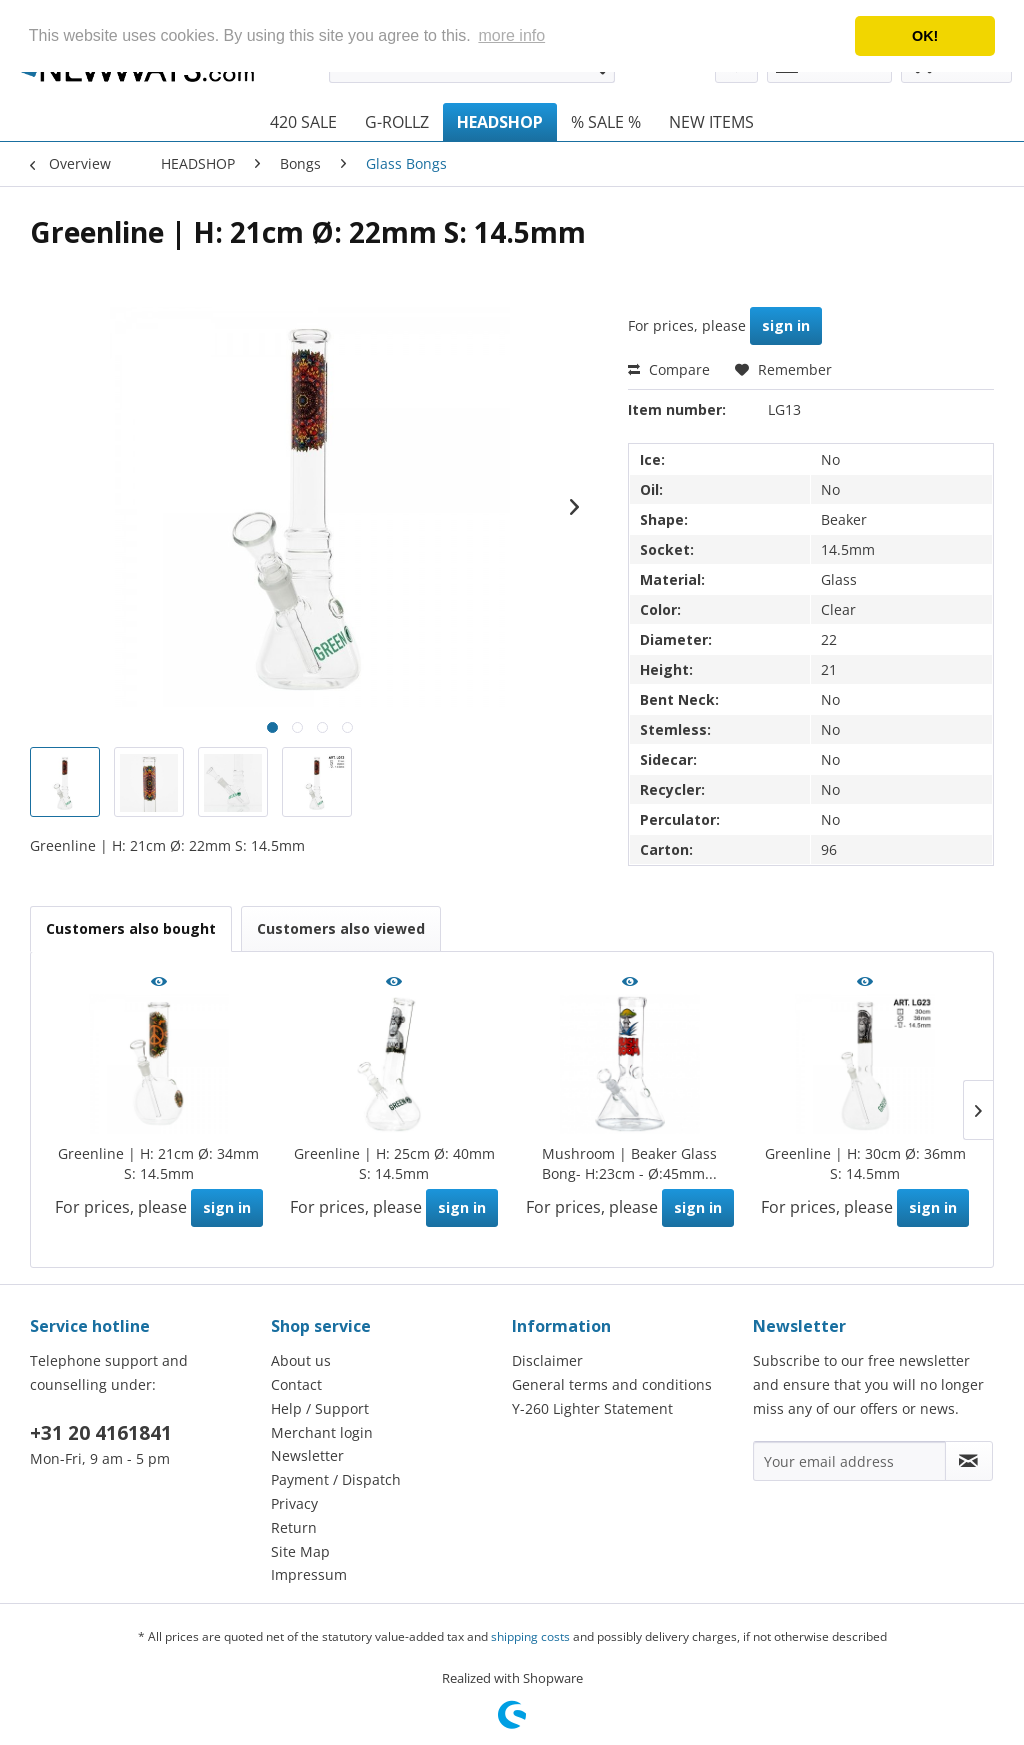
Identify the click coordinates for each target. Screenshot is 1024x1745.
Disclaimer (547, 1360)
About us (301, 1360)
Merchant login (322, 1432)
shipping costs (530, 1636)
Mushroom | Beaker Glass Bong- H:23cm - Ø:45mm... (629, 1163)
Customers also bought (131, 928)
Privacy (294, 1503)
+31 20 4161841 (101, 1433)
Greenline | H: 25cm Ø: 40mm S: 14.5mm (394, 1163)
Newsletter (307, 1455)
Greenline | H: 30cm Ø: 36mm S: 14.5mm (865, 1163)
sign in (786, 325)
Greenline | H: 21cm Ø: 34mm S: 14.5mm (158, 1163)
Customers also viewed (341, 928)
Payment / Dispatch (336, 1479)
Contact (296, 1384)
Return (294, 1527)
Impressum (309, 1574)
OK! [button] (925, 36)
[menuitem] (303, 122)
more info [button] (511, 35)
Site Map (300, 1551)
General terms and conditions (612, 1384)
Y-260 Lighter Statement (592, 1408)
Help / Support (320, 1408)
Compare (669, 369)
